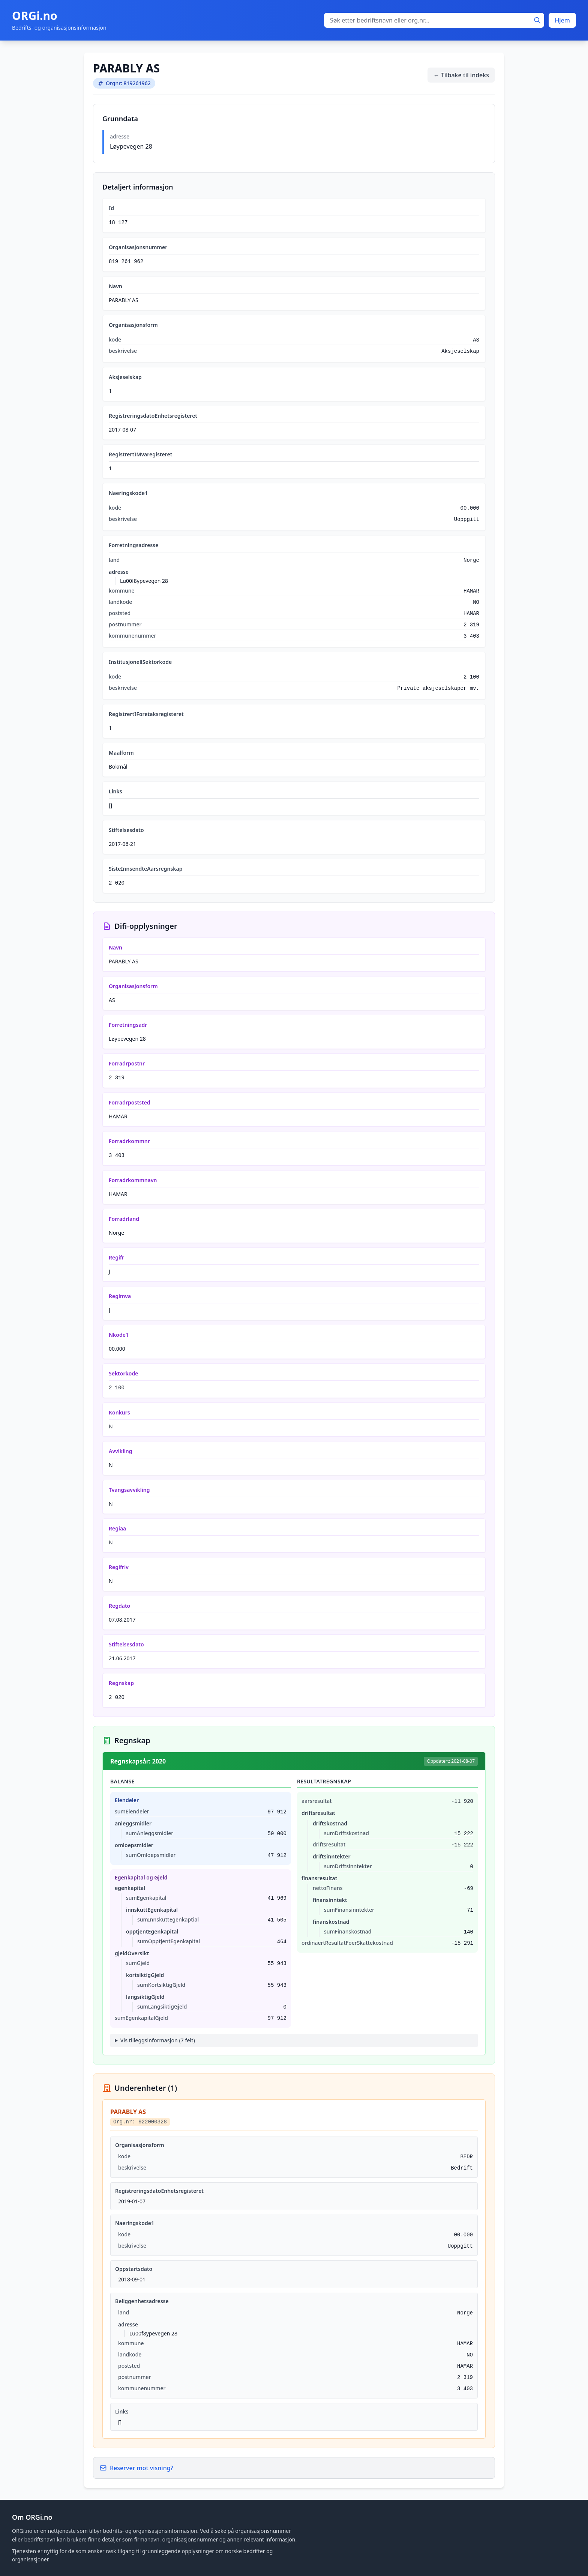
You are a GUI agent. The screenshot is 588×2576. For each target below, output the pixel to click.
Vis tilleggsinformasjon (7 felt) (157, 2040)
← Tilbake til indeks (461, 75)
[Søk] (537, 20)
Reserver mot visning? (136, 2468)
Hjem (562, 20)
